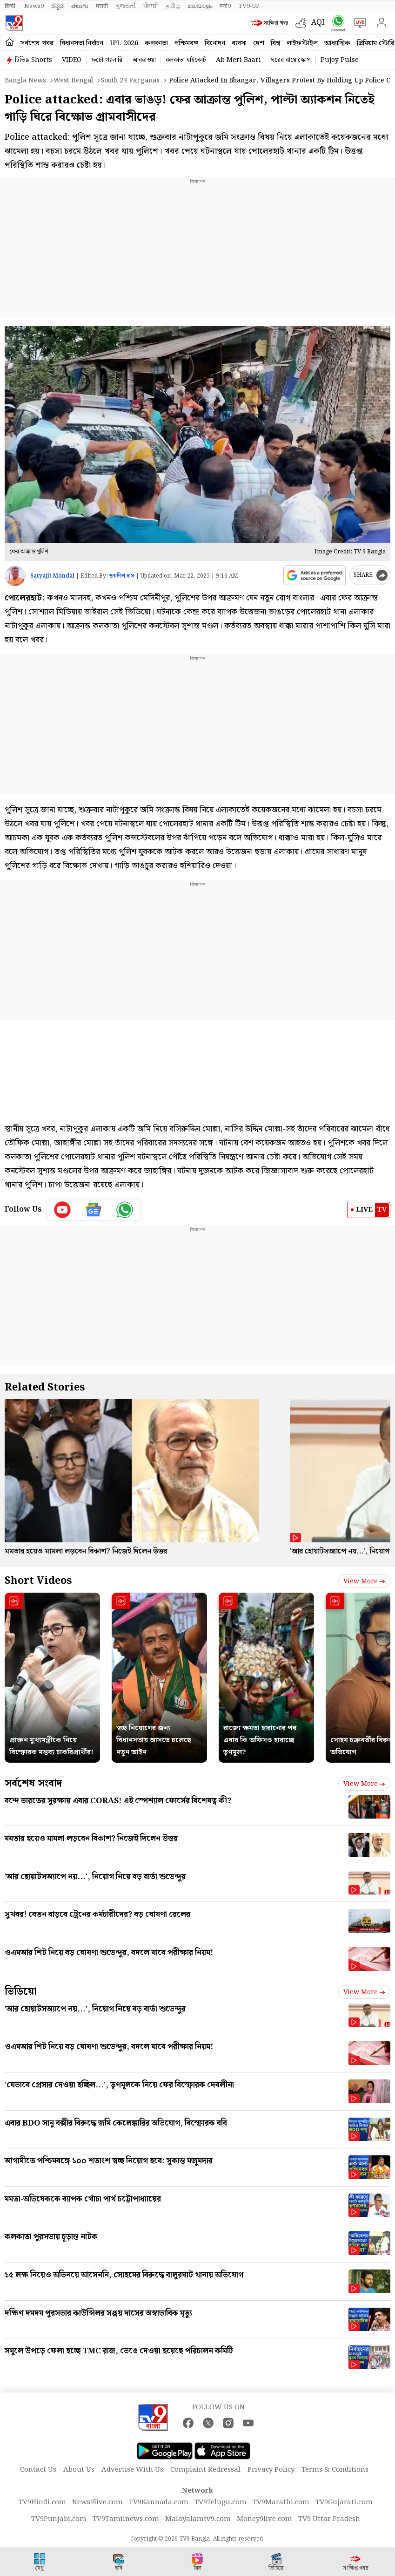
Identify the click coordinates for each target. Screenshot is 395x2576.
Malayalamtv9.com (198, 2519)
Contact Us (38, 2469)
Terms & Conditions (334, 2469)
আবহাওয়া (144, 60)
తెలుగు (79, 6)
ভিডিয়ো (21, 1991)
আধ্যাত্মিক (337, 43)
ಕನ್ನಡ (57, 6)
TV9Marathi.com (281, 2502)
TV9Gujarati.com (344, 2502)
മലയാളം (199, 6)
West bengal (73, 80)
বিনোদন (215, 43)
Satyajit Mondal (52, 576)
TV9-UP (249, 6)
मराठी (102, 6)
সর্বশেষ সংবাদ (33, 1783)
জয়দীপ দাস (121, 576)
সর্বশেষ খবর (37, 43)
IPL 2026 (124, 43)
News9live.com (97, 2502)
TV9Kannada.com (158, 2502)
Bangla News (25, 80)
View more (364, 1581)
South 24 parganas (130, 80)
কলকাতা (156, 43)
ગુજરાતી (125, 6)
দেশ (258, 43)
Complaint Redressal (205, 2469)
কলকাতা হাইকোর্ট (186, 60)
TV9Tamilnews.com (126, 2519)
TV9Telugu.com (220, 2502)
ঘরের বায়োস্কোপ (291, 60)
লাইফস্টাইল (302, 43)
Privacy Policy (271, 2469)
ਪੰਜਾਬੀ (150, 6)
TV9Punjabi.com (59, 2519)
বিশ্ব (275, 43)
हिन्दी (11, 6)
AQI (318, 22)
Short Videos (38, 1581)
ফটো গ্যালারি (106, 60)
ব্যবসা (239, 43)
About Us (78, 2469)
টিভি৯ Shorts (33, 60)
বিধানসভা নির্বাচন (81, 43)
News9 (34, 6)
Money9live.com (264, 2519)
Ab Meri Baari (238, 60)
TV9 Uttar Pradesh (329, 2519)
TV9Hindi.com (42, 2502)
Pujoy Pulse (340, 60)
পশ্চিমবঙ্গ (186, 43)
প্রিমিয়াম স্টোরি (376, 43)
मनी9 (225, 6)
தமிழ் (173, 6)
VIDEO (71, 60)
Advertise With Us (132, 2469)
